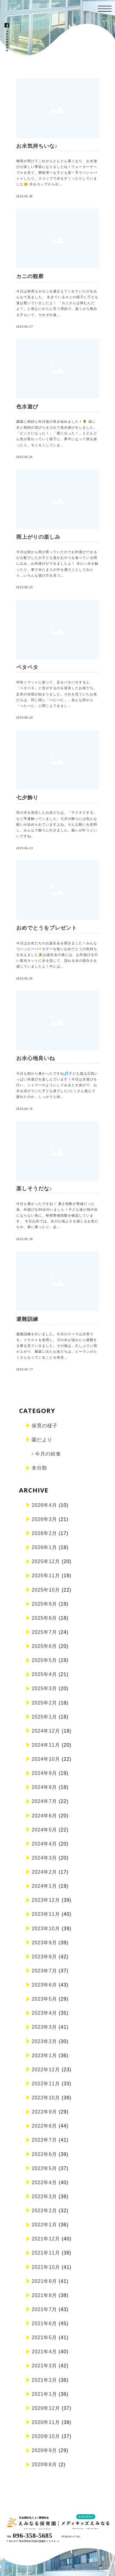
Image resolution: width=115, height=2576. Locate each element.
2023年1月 (44, 2055)
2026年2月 (44, 1533)
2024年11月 (46, 1745)
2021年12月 (46, 2238)
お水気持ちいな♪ (37, 146)
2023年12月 (46, 1900)
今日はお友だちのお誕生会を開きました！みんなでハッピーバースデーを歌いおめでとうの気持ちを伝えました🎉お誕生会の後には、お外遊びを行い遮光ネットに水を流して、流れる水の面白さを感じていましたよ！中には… (57, 954)
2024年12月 (46, 1731)
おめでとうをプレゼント (46, 928)
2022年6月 (44, 2154)
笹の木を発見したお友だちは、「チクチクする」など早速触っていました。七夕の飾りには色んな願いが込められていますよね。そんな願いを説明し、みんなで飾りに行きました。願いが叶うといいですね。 (56, 824)
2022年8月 (44, 2125)
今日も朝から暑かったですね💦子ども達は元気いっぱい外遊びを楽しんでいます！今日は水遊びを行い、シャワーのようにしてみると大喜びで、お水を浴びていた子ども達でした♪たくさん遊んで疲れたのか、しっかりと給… (57, 1085)
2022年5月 (44, 2168)
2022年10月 (46, 2097)
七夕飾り (27, 798)
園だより (42, 1439)
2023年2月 (44, 2041)
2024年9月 (44, 1773)
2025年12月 (46, 1561)
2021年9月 (44, 2281)
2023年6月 (44, 1984)
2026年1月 (44, 1547)
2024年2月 (44, 1872)
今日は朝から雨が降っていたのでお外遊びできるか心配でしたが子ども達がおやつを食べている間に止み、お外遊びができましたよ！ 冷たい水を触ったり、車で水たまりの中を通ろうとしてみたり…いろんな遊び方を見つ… (57, 563)
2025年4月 (44, 1674)
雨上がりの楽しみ (38, 537)
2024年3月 (44, 1857)
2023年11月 (46, 1914)
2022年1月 (44, 2224)
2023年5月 (44, 1999)
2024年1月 (44, 1886)
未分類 (39, 1467)
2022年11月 (46, 2083)
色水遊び (27, 407)
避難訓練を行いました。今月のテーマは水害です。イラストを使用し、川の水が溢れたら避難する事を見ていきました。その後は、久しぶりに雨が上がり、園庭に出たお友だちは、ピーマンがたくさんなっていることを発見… (56, 1345)
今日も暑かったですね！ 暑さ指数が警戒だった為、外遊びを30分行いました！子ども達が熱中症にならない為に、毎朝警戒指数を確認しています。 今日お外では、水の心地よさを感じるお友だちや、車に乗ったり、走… (57, 1215)
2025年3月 (44, 1688)
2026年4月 (44, 1505)
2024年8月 (44, 1787)
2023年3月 (44, 2027)
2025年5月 (44, 1660)
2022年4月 (44, 2182)
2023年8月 (44, 1956)
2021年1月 (44, 2394)
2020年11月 (46, 2422)
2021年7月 (44, 2309)
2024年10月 (46, 1759)
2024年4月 (44, 1843)
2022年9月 (44, 2111)
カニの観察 (30, 276)
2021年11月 (46, 2252)
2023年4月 (44, 2013)
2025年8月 (44, 1618)
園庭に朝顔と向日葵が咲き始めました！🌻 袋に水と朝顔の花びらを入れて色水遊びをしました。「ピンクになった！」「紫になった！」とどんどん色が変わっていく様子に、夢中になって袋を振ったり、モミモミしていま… (56, 433)
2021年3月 (44, 2365)
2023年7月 (44, 1970)
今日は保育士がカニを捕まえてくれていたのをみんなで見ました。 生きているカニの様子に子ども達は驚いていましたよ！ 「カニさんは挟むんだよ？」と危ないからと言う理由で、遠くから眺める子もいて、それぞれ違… (57, 303)
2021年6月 (44, 2323)
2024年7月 (44, 1801)
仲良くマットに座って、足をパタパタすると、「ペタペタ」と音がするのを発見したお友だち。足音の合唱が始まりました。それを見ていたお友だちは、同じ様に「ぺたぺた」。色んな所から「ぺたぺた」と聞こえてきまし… (56, 694)
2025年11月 (46, 1575)
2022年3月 (44, 2196)
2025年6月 (44, 1646)
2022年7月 (44, 2140)
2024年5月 (44, 1829)
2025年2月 (44, 1702)
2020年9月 (44, 2450)
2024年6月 (44, 1815)
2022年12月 (46, 2069)
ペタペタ (27, 667)
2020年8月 (44, 2464)
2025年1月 (44, 1716)
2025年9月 (44, 1604)
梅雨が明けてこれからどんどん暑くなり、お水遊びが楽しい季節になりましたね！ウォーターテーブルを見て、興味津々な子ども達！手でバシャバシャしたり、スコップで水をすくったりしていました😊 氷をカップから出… (56, 172)
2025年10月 (46, 1590)
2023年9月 (44, 1942)
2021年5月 (44, 2337)
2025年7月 (44, 1632)
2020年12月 (46, 2408)
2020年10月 (46, 2436)
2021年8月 (44, 2295)
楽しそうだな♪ (34, 1188)
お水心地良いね (35, 1058)
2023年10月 (46, 1928)
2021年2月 (44, 2380)
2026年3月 (44, 1519)
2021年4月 (44, 2351)
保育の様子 (45, 1425)
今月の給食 (48, 1453)
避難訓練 (27, 1319)
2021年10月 (46, 2267)
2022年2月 (44, 2210)
